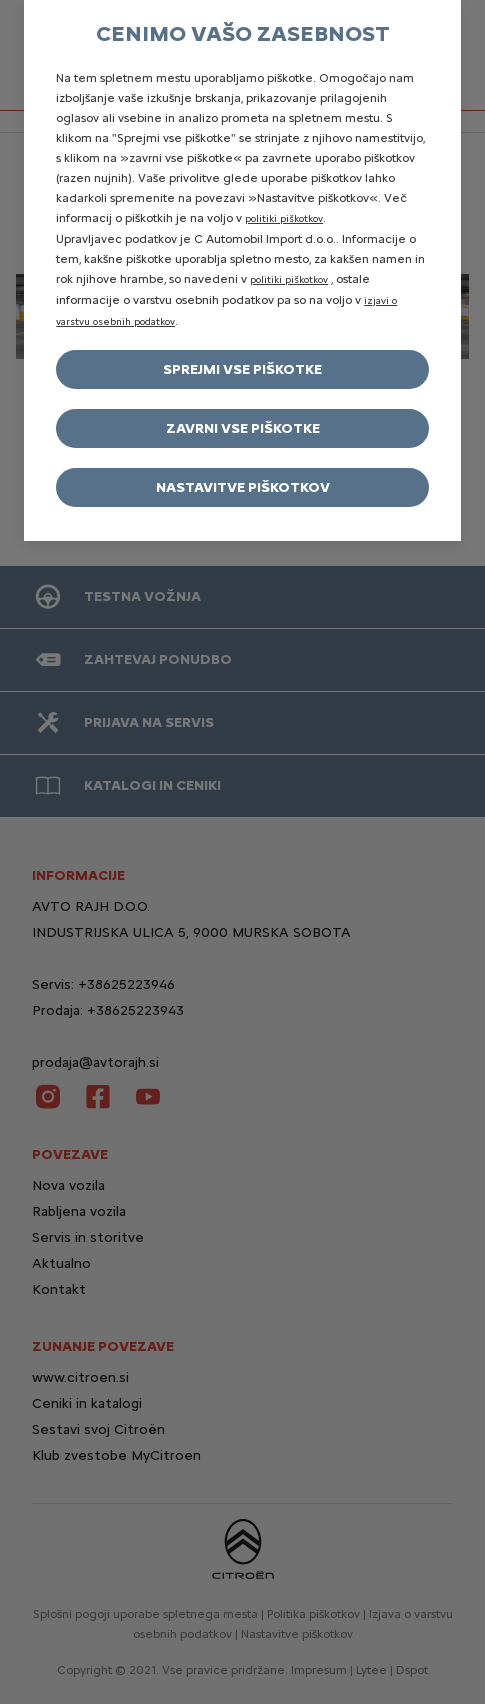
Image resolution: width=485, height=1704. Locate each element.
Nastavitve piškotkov (243, 487)
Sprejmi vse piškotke (242, 369)
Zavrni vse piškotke (243, 428)
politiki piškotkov (284, 218)
